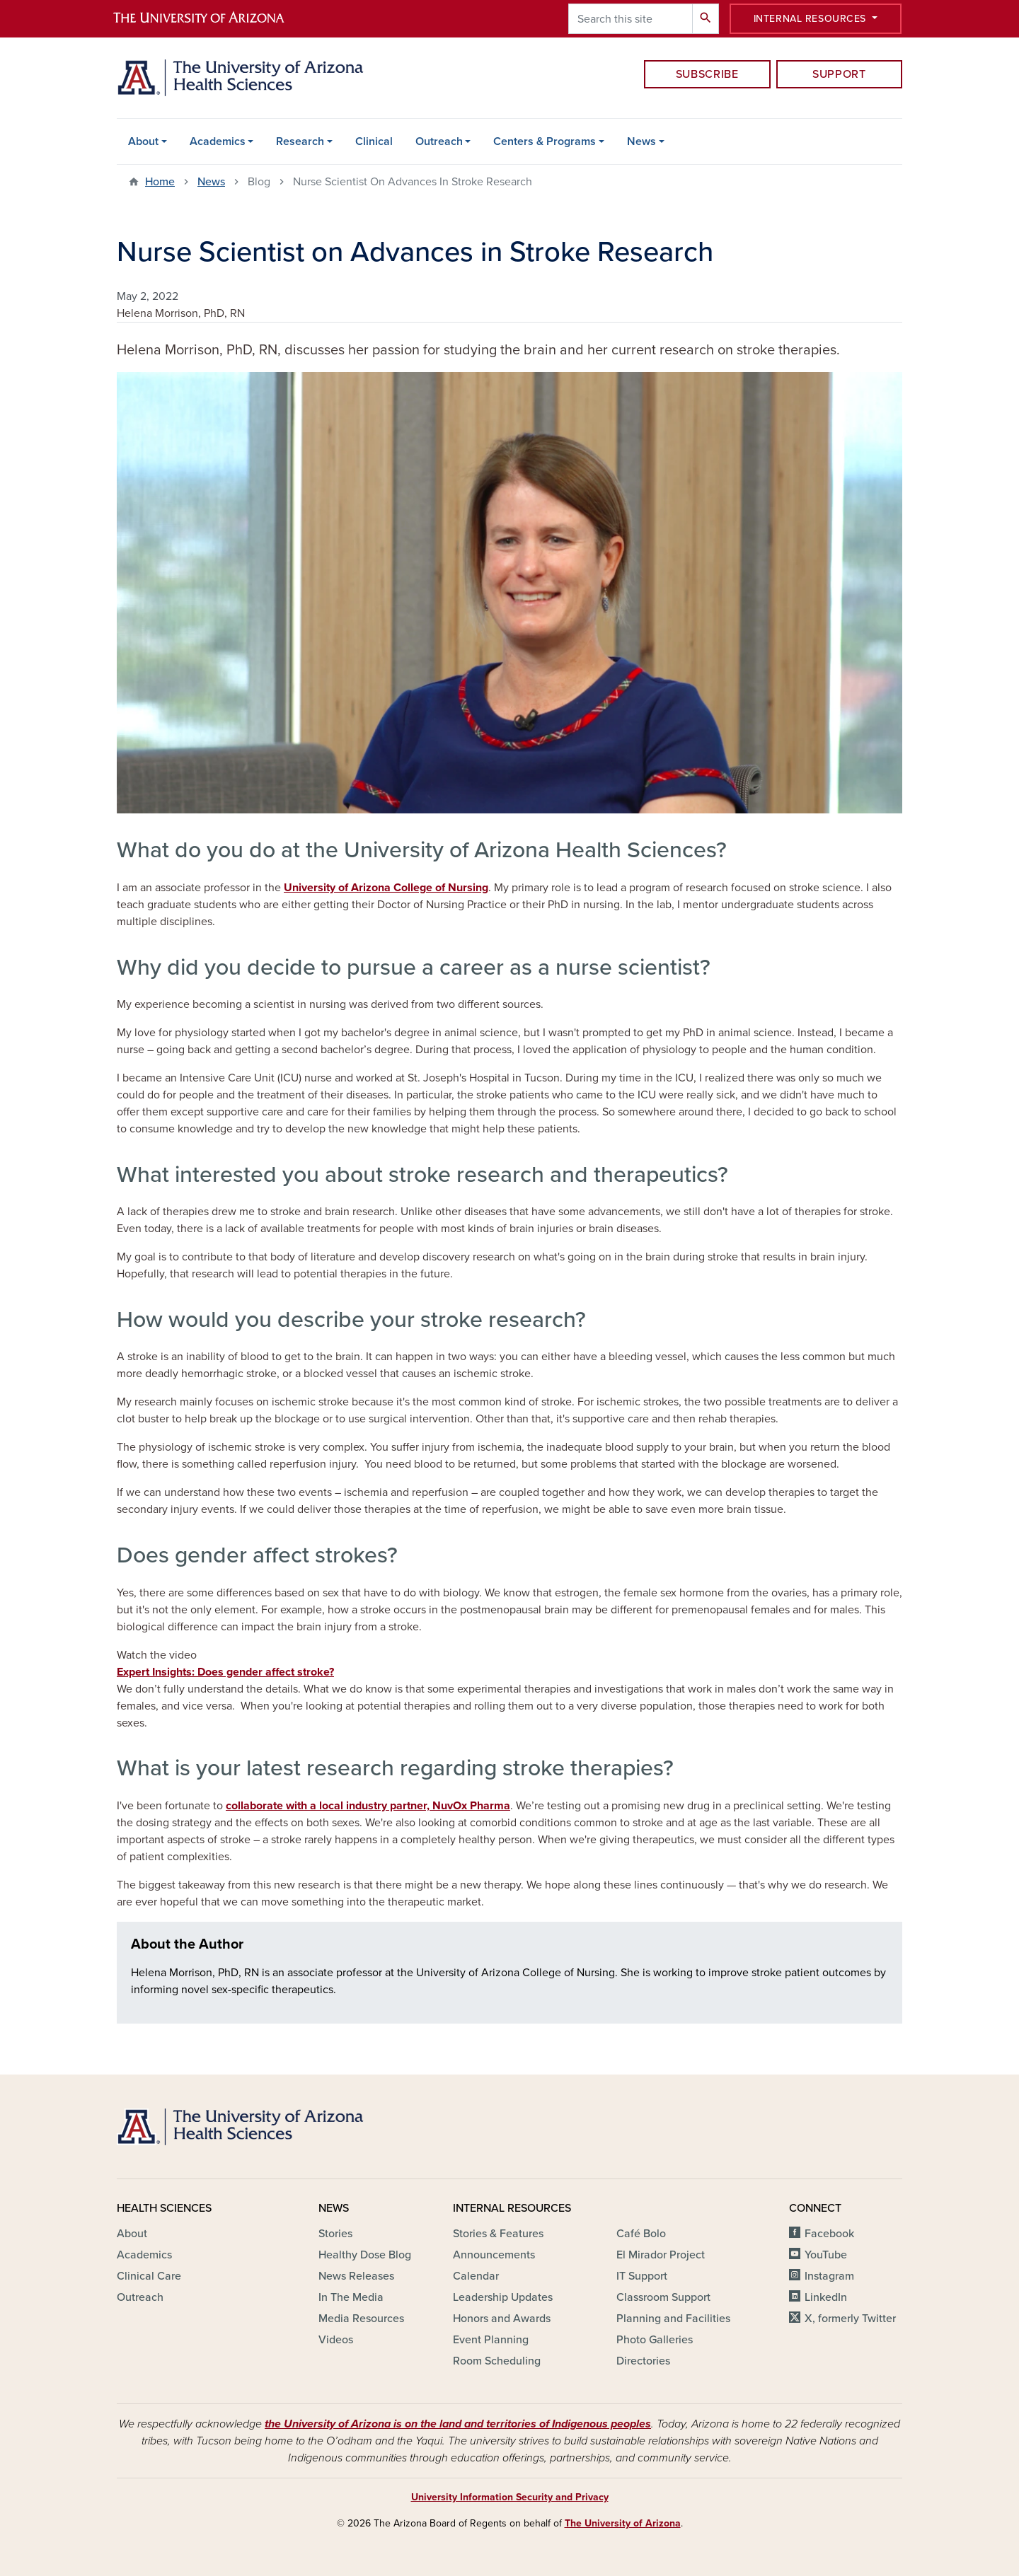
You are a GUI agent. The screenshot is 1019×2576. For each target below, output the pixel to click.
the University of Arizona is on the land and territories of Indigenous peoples (458, 2424)
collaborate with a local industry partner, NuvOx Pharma (368, 1806)
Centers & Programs (544, 141)
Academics (218, 141)
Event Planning (491, 2340)
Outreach (439, 141)
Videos (335, 2340)
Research (300, 141)
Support (838, 74)
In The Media (351, 2297)
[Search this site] (630, 19)
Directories (643, 2361)
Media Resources (361, 2318)
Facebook (829, 2234)
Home (160, 182)
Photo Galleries (654, 2340)
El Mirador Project (660, 2255)
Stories (335, 2234)
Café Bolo (641, 2234)
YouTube (826, 2255)
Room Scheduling (497, 2361)
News (641, 141)
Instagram (829, 2276)
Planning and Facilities (673, 2318)
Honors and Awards (502, 2318)
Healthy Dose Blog (364, 2255)
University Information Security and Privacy (510, 2497)
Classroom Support (663, 2297)
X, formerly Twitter (850, 2318)
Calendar (476, 2276)
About (143, 141)
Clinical (374, 141)
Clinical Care (149, 2276)
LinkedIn (826, 2297)
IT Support (641, 2276)
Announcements (494, 2255)
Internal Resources (812, 19)
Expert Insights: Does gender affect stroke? (225, 1672)
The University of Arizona (623, 2523)
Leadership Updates (503, 2297)
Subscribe (707, 74)
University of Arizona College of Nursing (386, 888)
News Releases (356, 2276)
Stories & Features (498, 2234)
